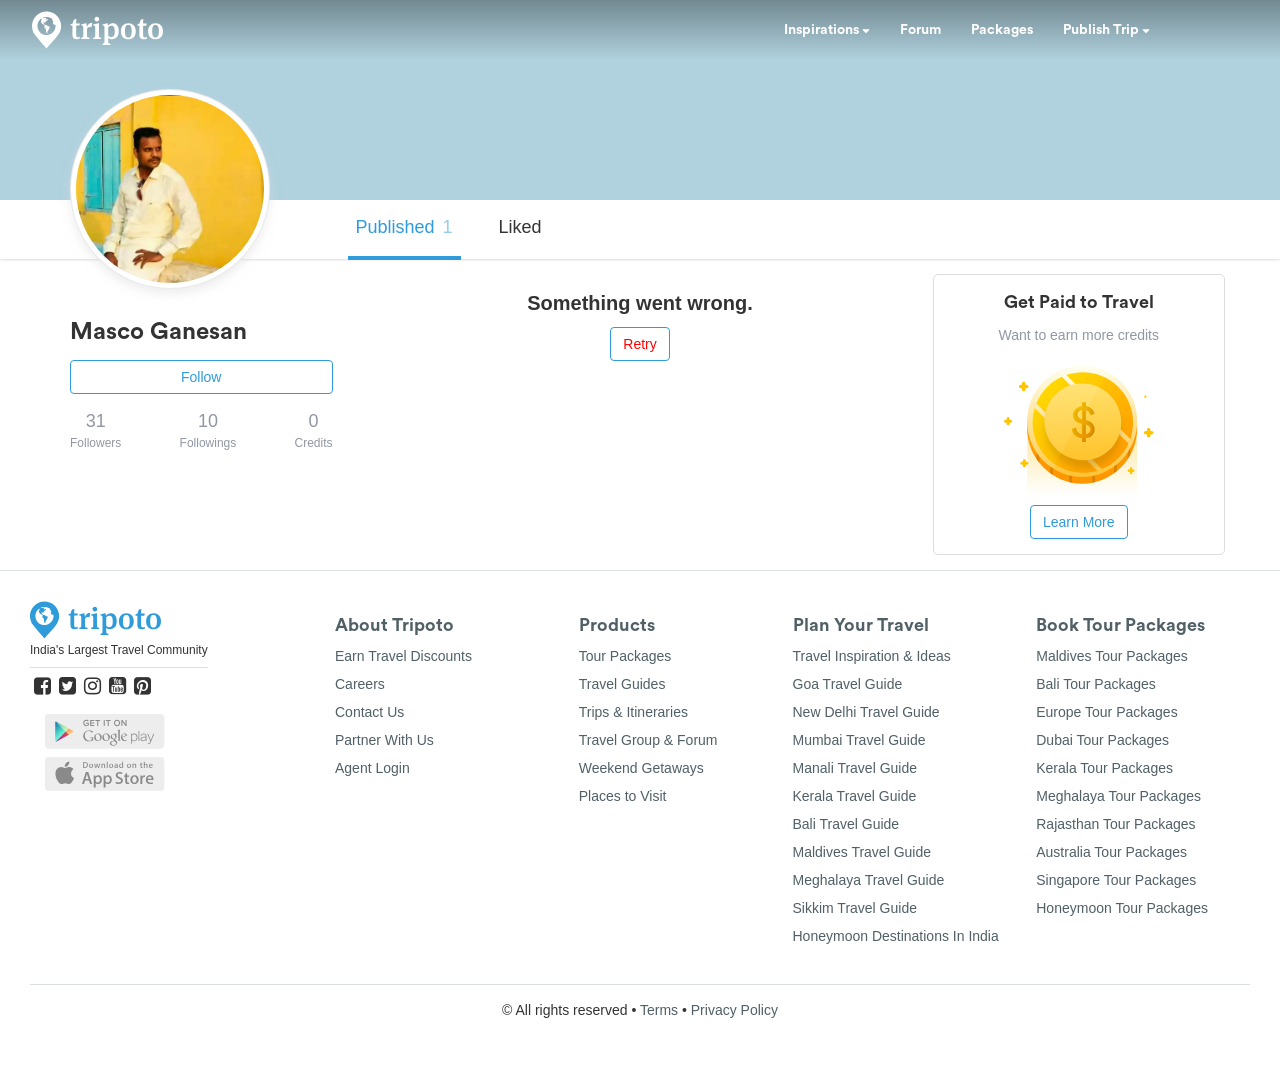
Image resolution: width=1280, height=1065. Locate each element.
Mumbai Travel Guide (859, 740)
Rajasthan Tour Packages (1115, 824)
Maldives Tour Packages (1111, 656)
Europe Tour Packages (1106, 712)
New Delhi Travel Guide (866, 712)
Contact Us (369, 712)
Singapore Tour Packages (1116, 880)
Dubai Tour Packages (1102, 740)
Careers (360, 684)
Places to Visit (623, 796)
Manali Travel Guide (855, 768)
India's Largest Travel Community (119, 650)
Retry (639, 344)
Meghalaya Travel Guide (869, 880)
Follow (201, 377)
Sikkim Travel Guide (855, 908)
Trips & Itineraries (633, 712)
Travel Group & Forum (648, 740)
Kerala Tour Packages (1104, 768)
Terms (659, 1010)
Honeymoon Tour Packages (1122, 908)
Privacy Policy (734, 1010)
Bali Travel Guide (846, 824)
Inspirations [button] (827, 30)
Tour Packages (625, 656)
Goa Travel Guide (848, 684)
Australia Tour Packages (1111, 852)
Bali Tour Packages (1096, 684)
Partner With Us (384, 740)
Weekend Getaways (641, 768)
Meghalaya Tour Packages (1118, 796)
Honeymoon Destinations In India (896, 936)
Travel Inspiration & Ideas (872, 656)
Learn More (1079, 522)
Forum (920, 30)
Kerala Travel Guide (855, 796)
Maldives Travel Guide (862, 852)
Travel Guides (622, 684)
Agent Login (372, 768)
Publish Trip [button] (1106, 30)
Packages (1002, 30)
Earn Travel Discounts (403, 656)
